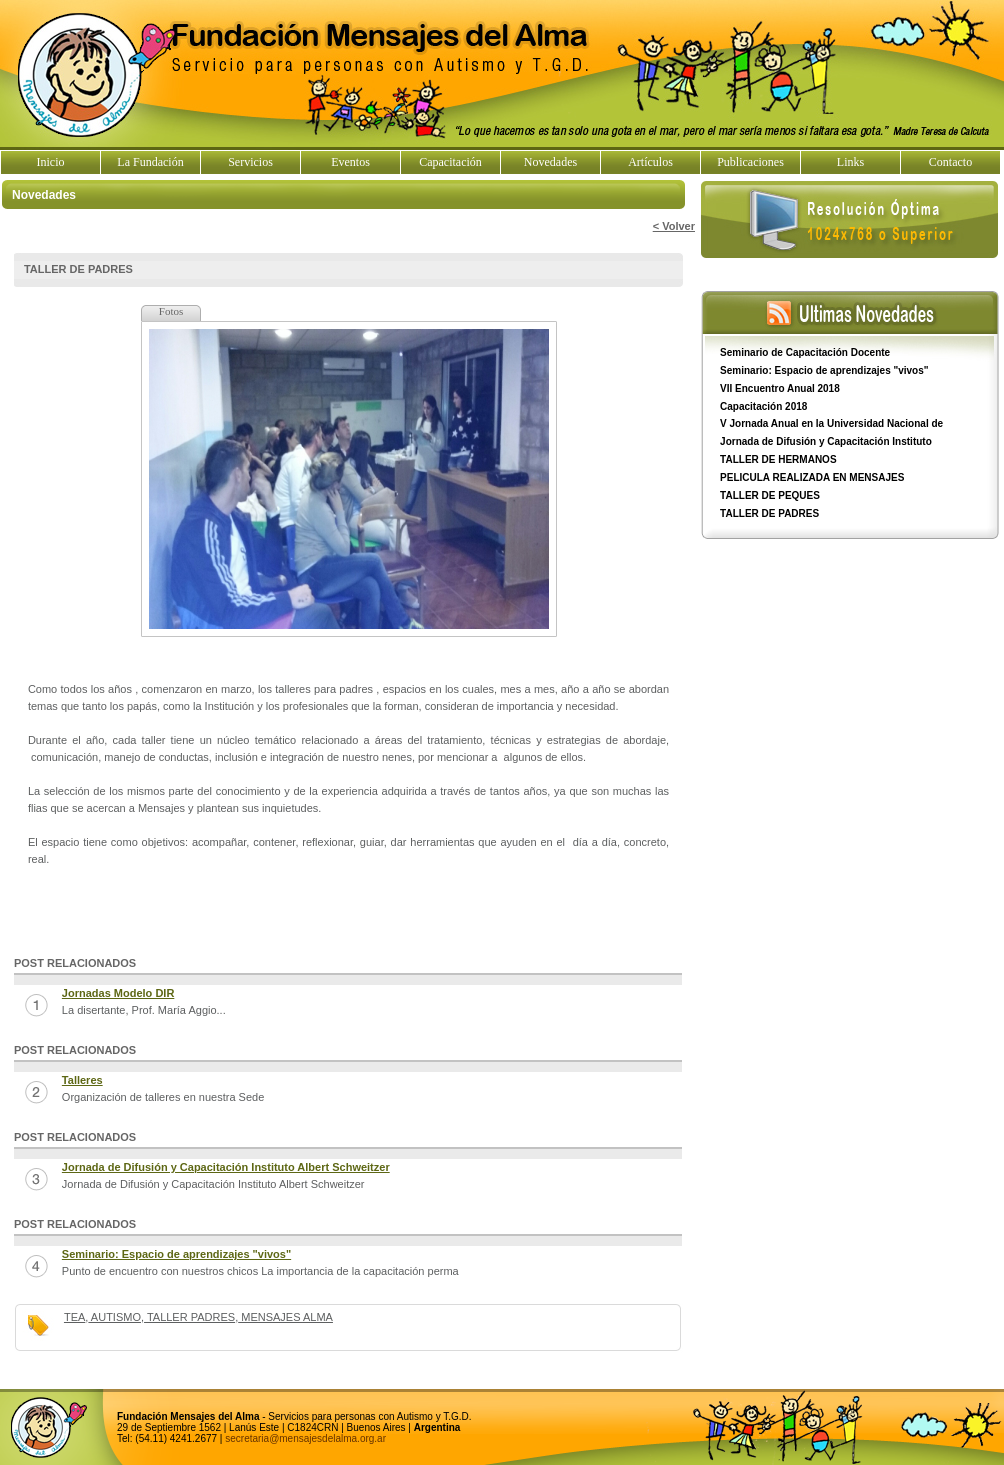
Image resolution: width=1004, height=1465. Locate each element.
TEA (74, 1317)
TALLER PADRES (189, 1317)
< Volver (674, 226)
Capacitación (450, 162)
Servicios (250, 162)
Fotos (171, 311)
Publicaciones (750, 162)
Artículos (650, 162)
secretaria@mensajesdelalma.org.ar (305, 1438)
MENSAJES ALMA (285, 1317)
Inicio (51, 162)
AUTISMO (114, 1317)
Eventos (350, 162)
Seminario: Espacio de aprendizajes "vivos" (176, 1254)
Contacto (950, 162)
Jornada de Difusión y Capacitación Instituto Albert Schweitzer (226, 1167)
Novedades (550, 162)
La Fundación (150, 162)
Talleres (82, 1080)
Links (850, 162)
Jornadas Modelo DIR (118, 993)
